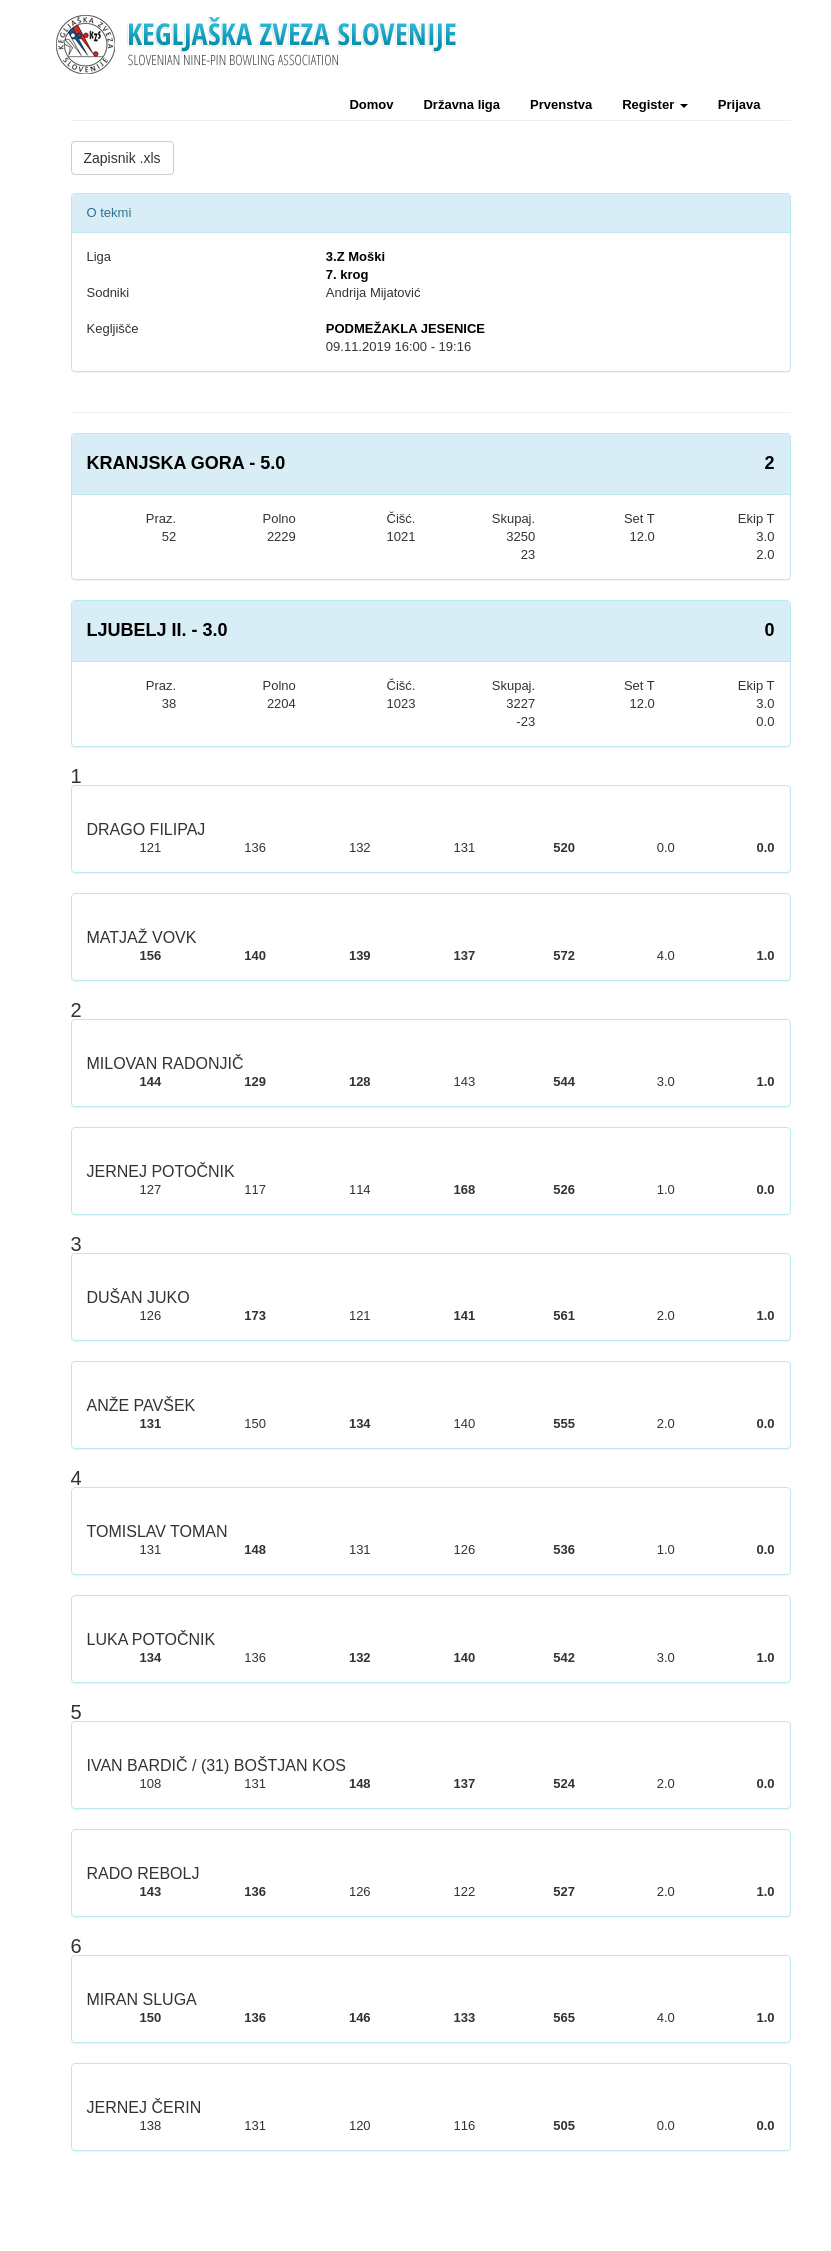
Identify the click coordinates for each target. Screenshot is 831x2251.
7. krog (347, 274)
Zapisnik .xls (122, 158)
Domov (371, 104)
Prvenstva (561, 104)
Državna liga (461, 104)
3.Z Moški (355, 256)
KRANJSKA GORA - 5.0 (186, 463)
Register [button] (655, 104)
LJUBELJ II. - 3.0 (157, 630)
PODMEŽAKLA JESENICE (405, 328)
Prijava (739, 104)
